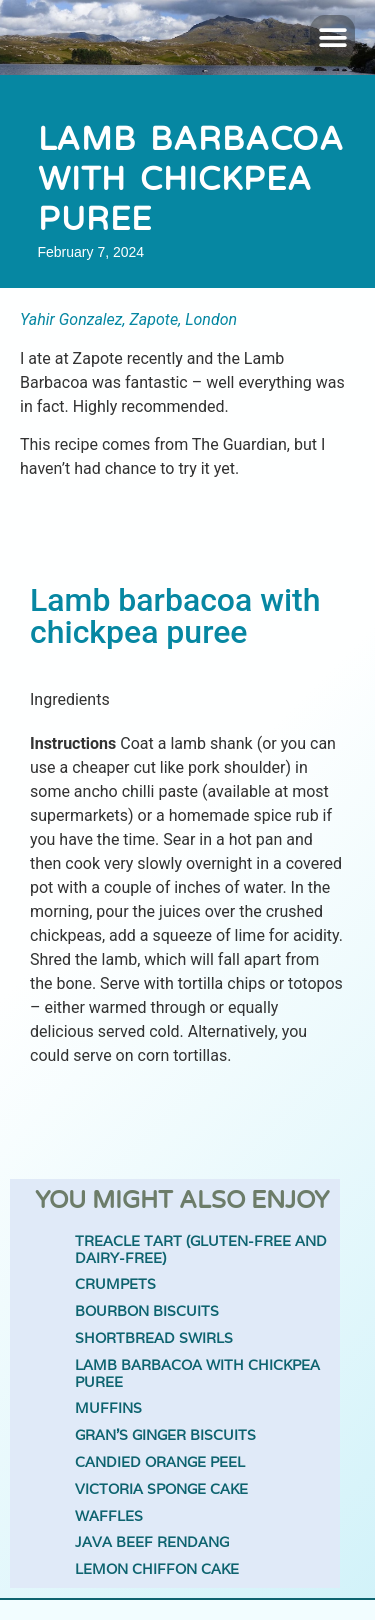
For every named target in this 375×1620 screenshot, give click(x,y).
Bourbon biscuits (147, 1311)
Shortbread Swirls (154, 1338)
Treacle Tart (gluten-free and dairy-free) (201, 1250)
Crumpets (115, 1284)
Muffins (108, 1408)
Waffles (109, 1516)
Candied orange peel (160, 1462)
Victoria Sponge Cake (161, 1489)
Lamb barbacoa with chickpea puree (197, 1374)
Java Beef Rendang (152, 1542)
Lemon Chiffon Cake (157, 1569)
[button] (332, 37)
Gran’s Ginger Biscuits (165, 1435)
